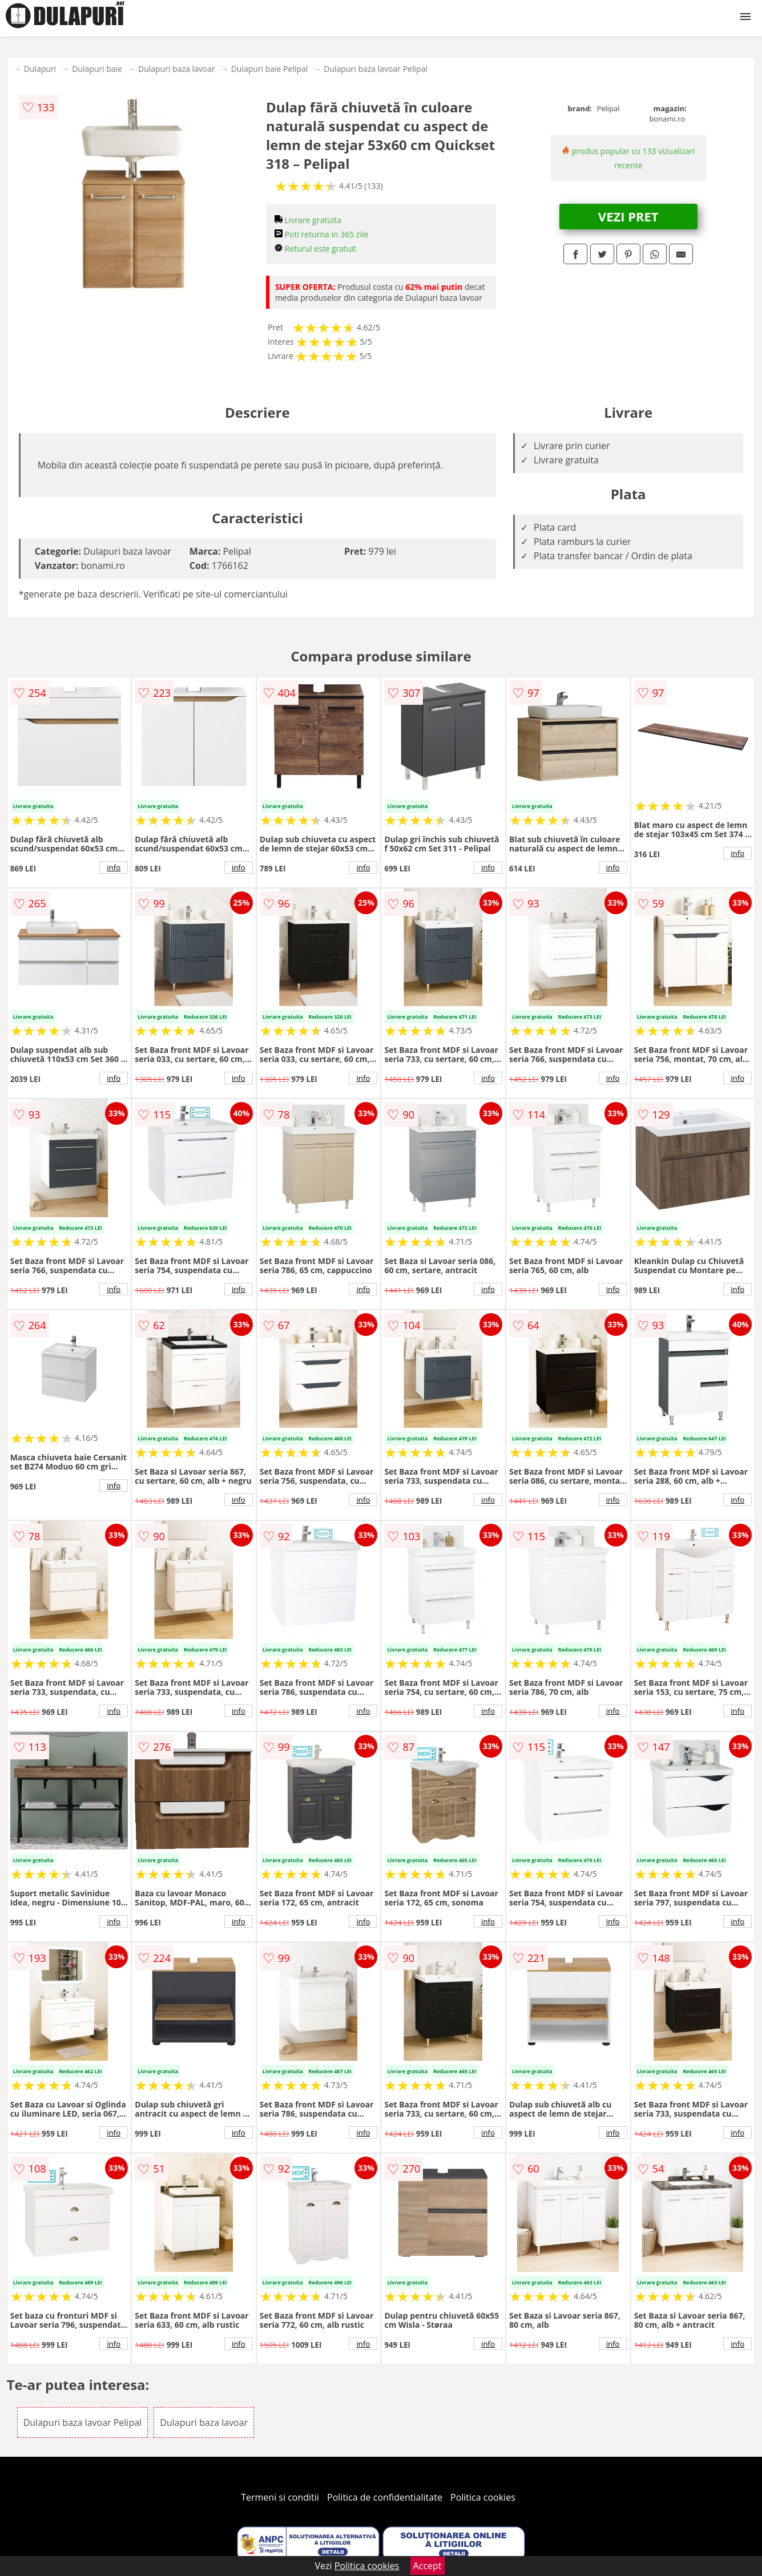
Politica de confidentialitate (384, 2497)
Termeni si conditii (280, 2497)
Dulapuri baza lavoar (176, 68)
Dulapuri (40, 68)
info (113, 867)
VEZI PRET (628, 216)
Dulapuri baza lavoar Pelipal (376, 68)
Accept (427, 2565)
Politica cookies (482, 2497)
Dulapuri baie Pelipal (269, 68)
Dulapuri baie (97, 68)
